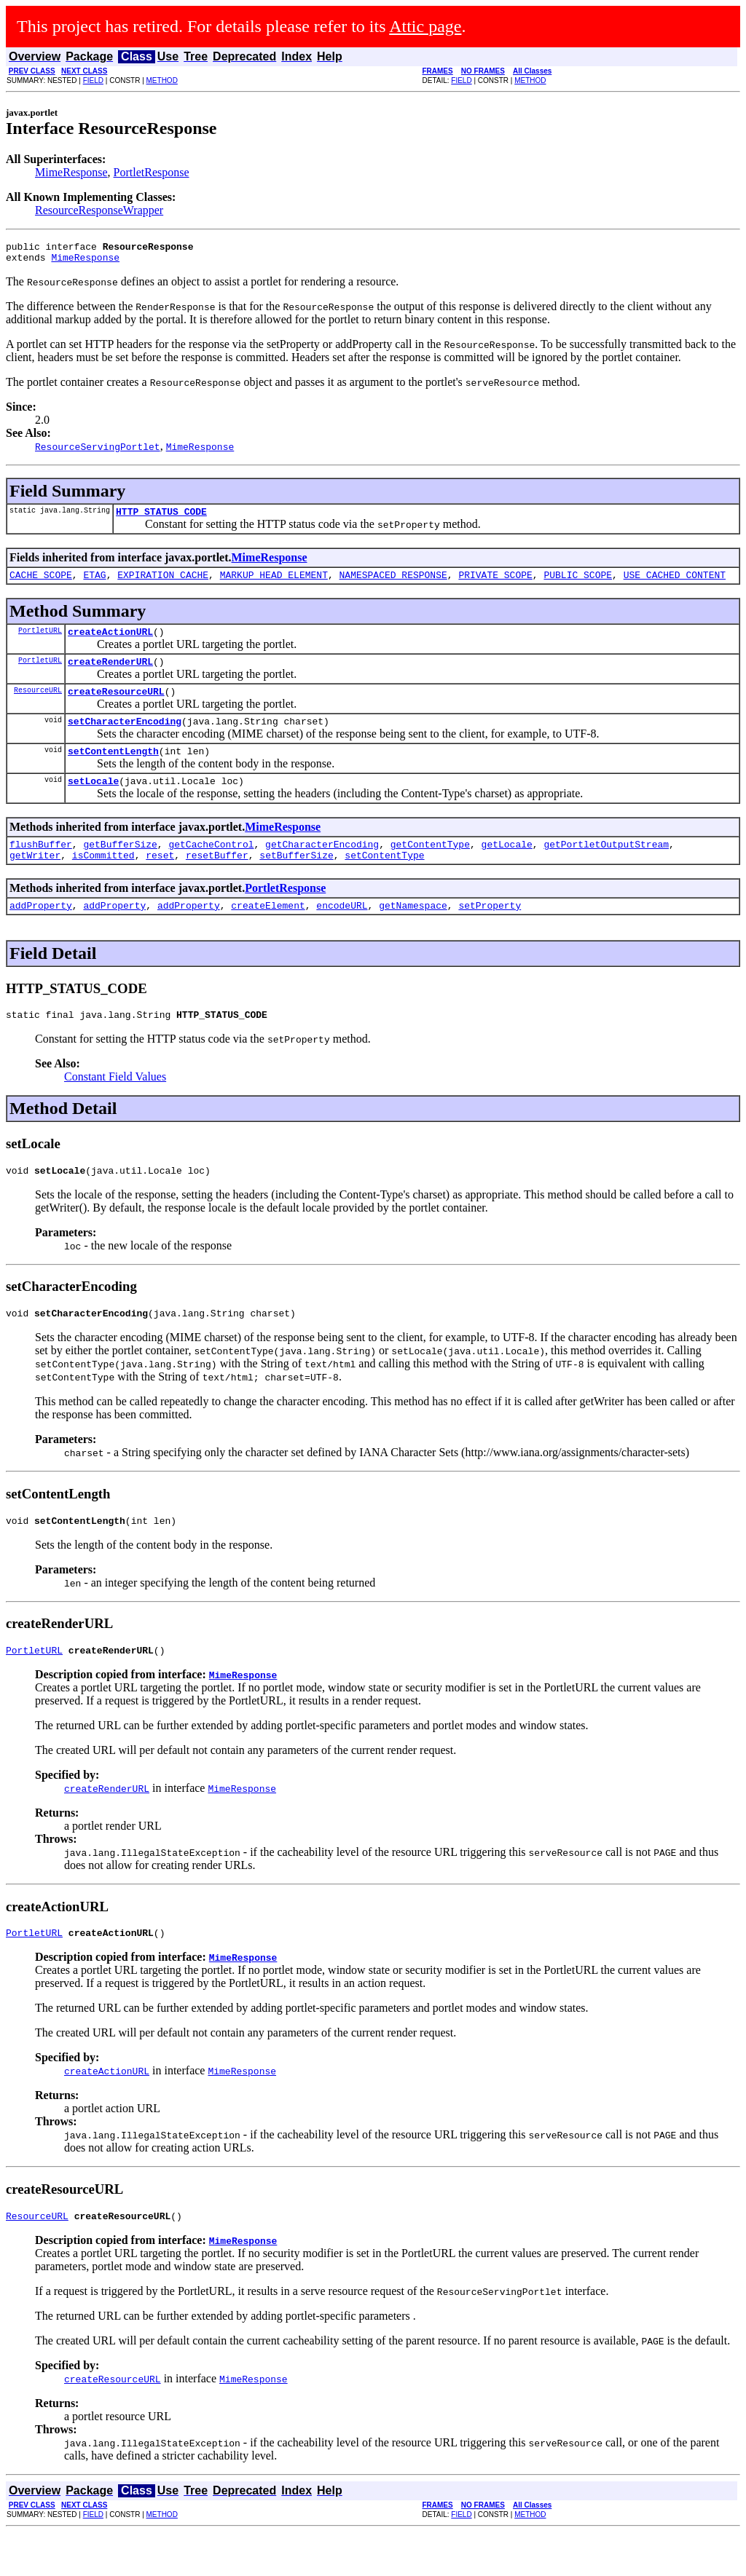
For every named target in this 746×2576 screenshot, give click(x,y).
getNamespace (413, 933)
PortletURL (40, 641)
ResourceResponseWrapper (99, 210)
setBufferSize (296, 881)
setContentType (384, 881)
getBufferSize (120, 867)
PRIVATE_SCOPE (495, 583)
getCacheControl (211, 867)
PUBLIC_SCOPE (577, 583)
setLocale (93, 802)
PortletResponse (151, 172)
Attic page (425, 26)
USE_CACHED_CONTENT (675, 583)
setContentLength (113, 770)
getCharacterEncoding (322, 867)
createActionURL (110, 642)
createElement (268, 933)
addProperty (40, 933)
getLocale (507, 867)
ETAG (94, 583)
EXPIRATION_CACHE (162, 583)
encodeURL (341, 933)
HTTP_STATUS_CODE (161, 517)
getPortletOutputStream (606, 867)
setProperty (489, 933)
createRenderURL (110, 674)
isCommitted (103, 881)
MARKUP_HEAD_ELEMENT (274, 583)
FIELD (93, 80)
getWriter (34, 881)
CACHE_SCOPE (40, 583)
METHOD (162, 80)
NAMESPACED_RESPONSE (393, 583)
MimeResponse (71, 172)
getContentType (430, 867)
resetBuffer (217, 881)
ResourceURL (38, 705)
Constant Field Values (115, 1107)
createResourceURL (116, 706)
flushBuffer (40, 867)
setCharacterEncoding (124, 738)
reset (160, 881)
